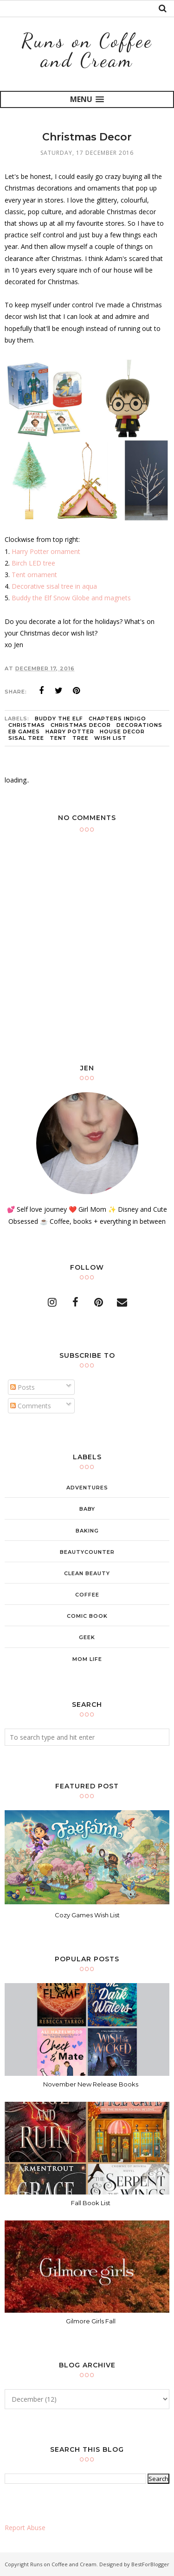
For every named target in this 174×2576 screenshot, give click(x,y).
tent (58, 738)
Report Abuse (25, 2527)
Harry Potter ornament (46, 551)
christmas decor (81, 725)
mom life (87, 1659)
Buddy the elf (59, 718)
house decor (122, 731)
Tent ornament (34, 574)
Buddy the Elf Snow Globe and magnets (71, 597)
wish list (110, 738)
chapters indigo (117, 718)
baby (87, 1509)
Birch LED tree (33, 563)
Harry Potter (69, 731)
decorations (139, 725)
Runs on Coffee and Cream (87, 50)
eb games (24, 731)
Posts (22, 1387)
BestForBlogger (150, 2564)
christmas (26, 725)
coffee (87, 1594)
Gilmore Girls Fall (91, 2321)
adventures (87, 1487)
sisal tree (26, 738)
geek (87, 1637)
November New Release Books (90, 2084)
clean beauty (87, 1573)
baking (87, 1530)
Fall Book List (90, 2203)
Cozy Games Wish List (87, 1915)
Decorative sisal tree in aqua (54, 586)
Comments (30, 1405)
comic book (87, 1616)
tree (80, 738)
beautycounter (87, 1552)
